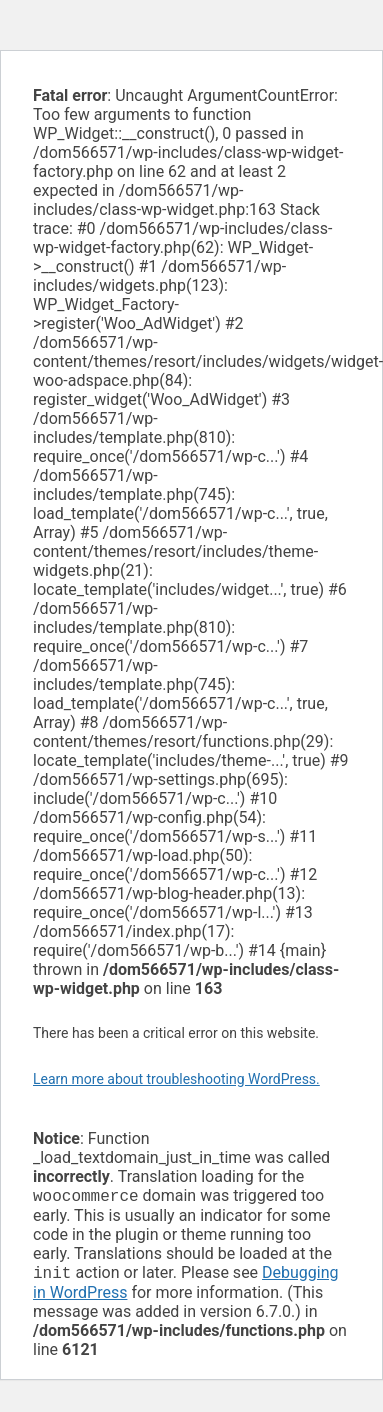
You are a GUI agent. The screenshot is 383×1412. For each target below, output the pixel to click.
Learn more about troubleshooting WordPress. (176, 1079)
